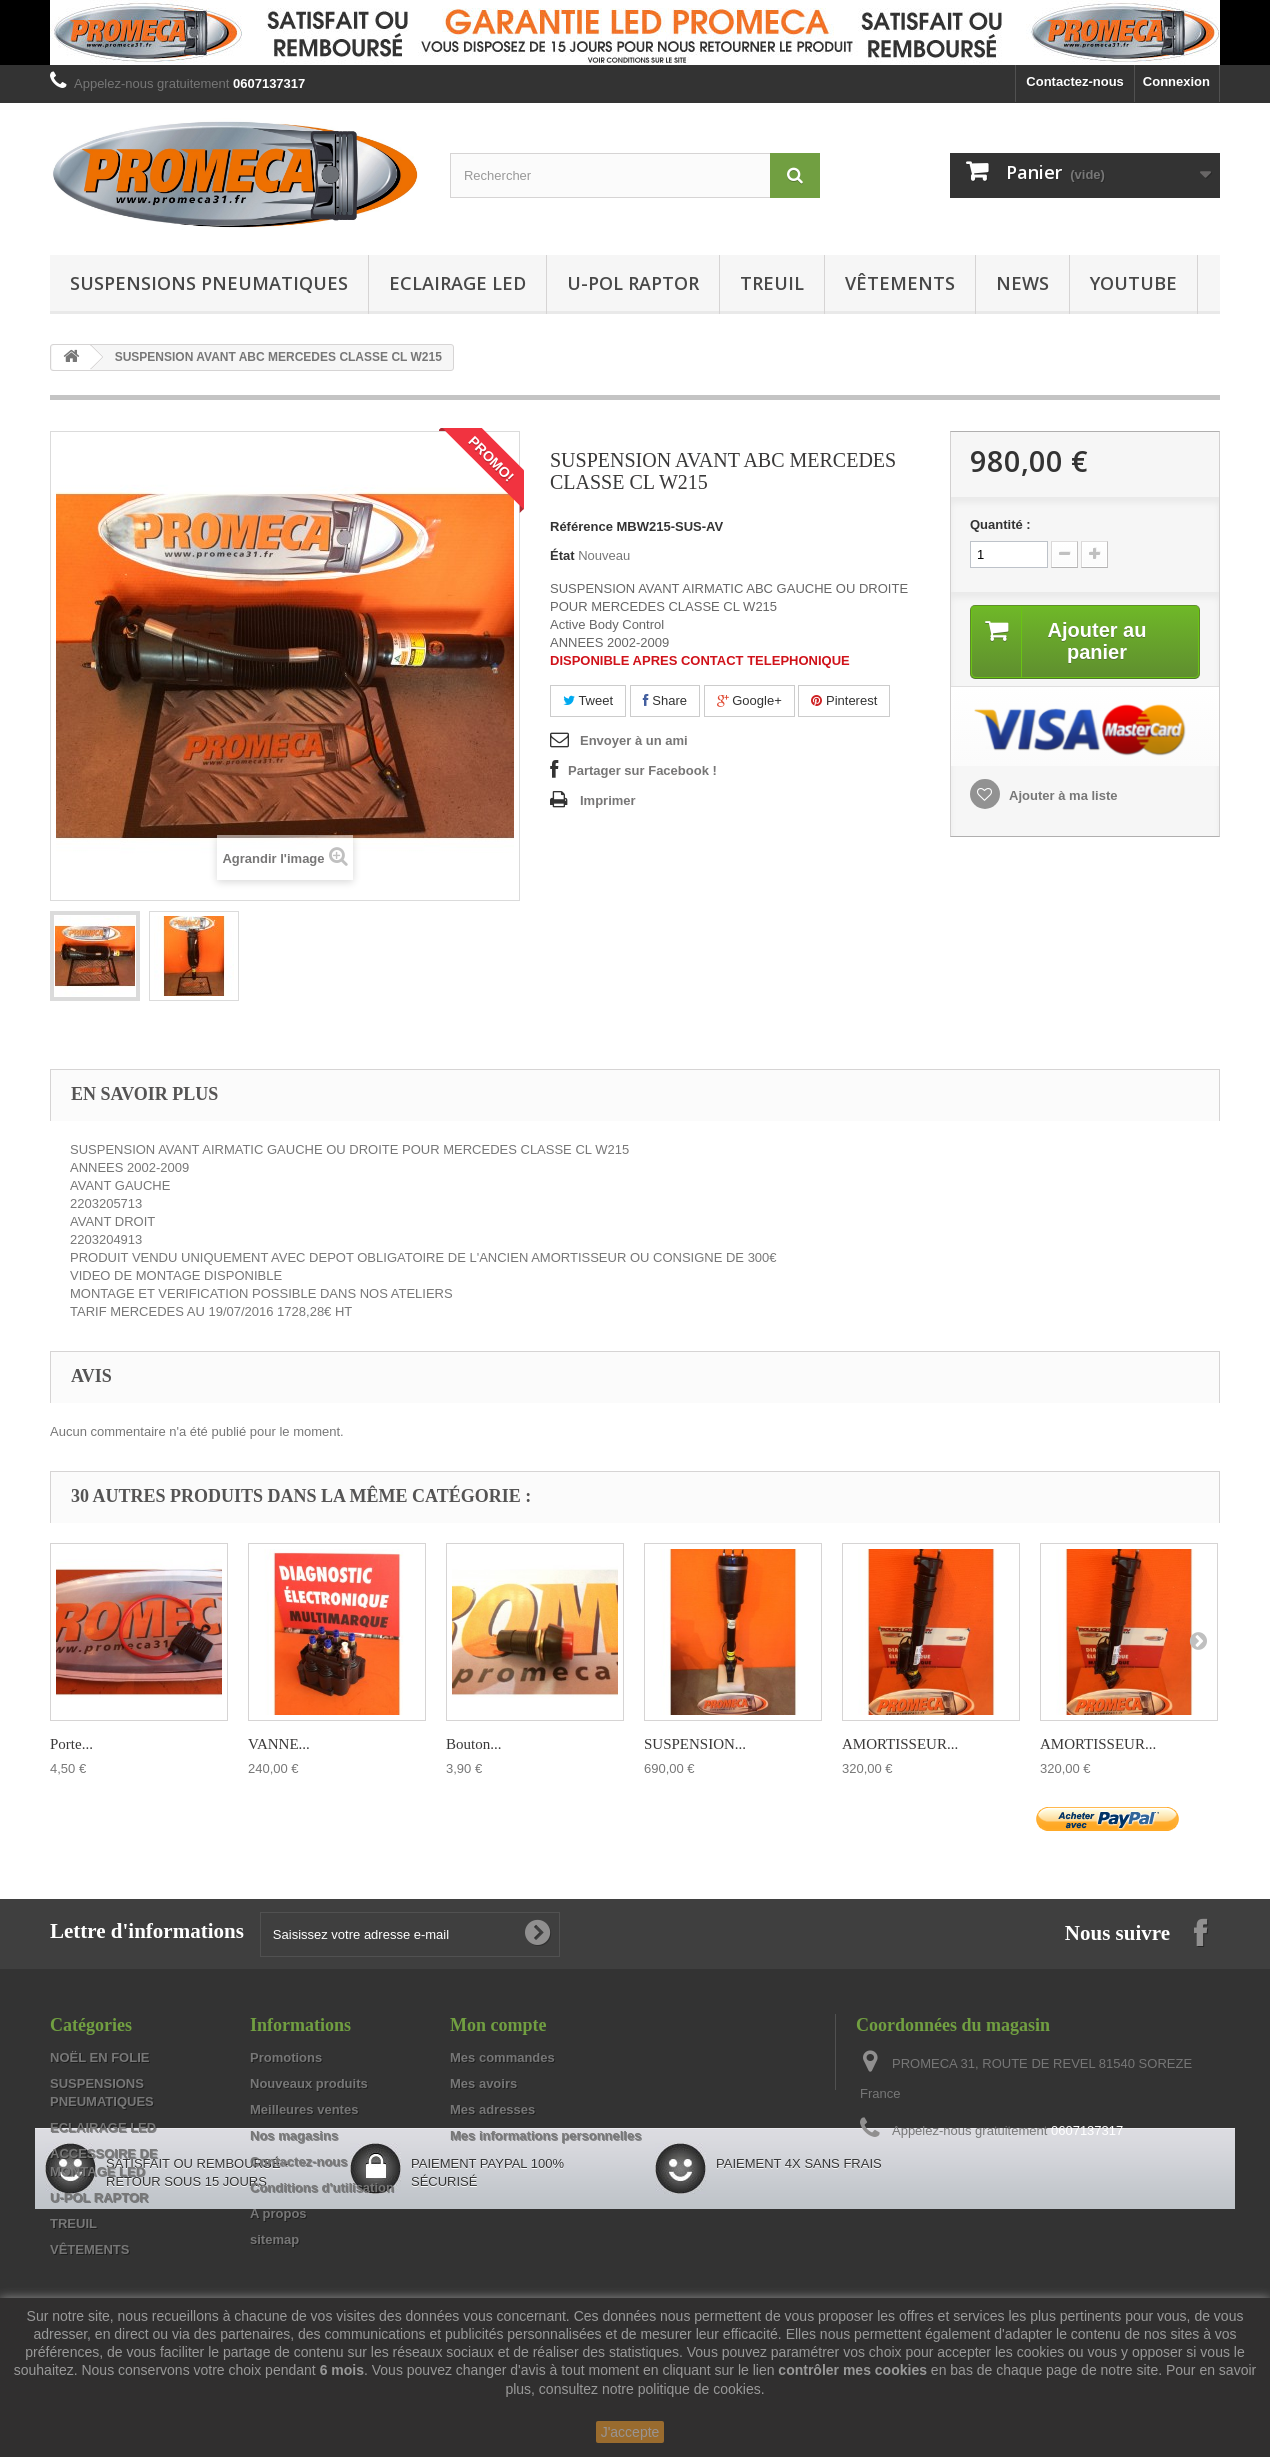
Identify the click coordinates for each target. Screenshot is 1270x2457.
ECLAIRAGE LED (457, 283)
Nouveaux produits (309, 2083)
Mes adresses (492, 2109)
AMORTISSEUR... (900, 1744)
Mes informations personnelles (545, 2135)
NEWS (1022, 283)
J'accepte (630, 2432)
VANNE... (279, 1744)
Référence (581, 526)
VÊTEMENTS (900, 283)
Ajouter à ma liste (1062, 795)
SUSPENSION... (695, 1744)
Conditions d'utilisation (322, 2187)
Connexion (1176, 81)
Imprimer (608, 800)
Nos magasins (294, 2135)
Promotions (286, 2057)
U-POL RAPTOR (633, 283)
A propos (278, 2213)
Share (665, 700)
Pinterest (844, 700)
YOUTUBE (1133, 283)
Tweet (588, 700)
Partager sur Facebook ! (642, 770)
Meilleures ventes (304, 2109)
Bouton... (473, 1744)
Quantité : (1000, 524)
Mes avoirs (483, 2083)
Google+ (749, 700)
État (562, 555)
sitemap (274, 2239)
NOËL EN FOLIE (99, 2057)
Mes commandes (502, 2057)
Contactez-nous (1075, 81)
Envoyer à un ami (634, 740)
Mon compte (498, 2025)
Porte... (71, 1744)
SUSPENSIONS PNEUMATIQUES (209, 283)
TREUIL (772, 283)
